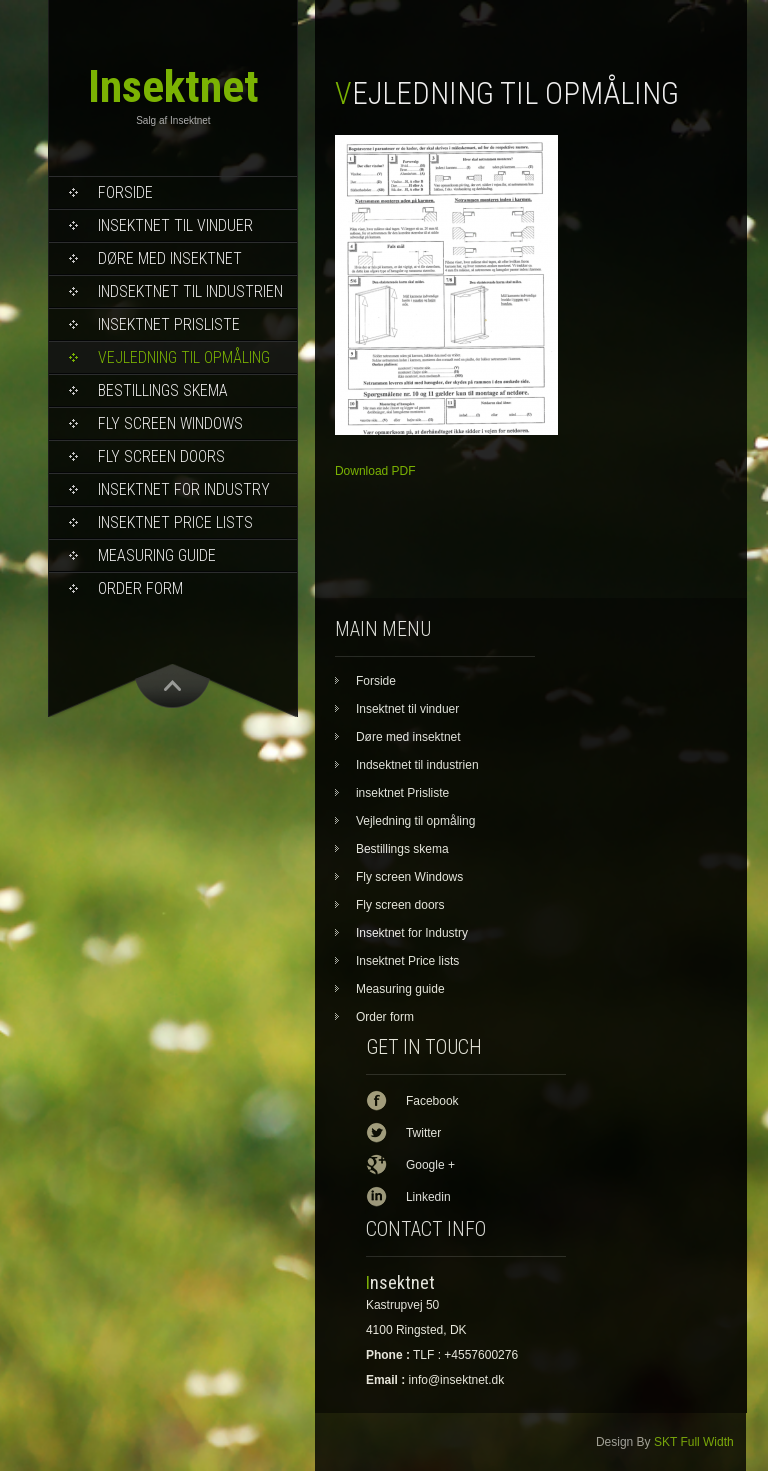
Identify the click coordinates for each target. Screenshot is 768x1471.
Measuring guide (157, 555)
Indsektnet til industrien (190, 291)
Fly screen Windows (170, 423)
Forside (125, 192)
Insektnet (173, 86)
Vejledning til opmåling (184, 357)
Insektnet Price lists (175, 522)
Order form (140, 588)
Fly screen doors (161, 456)
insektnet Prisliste (169, 324)
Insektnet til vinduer (175, 225)
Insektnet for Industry (184, 489)
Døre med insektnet (170, 258)
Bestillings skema (163, 390)
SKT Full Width (694, 1442)
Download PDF (375, 471)
